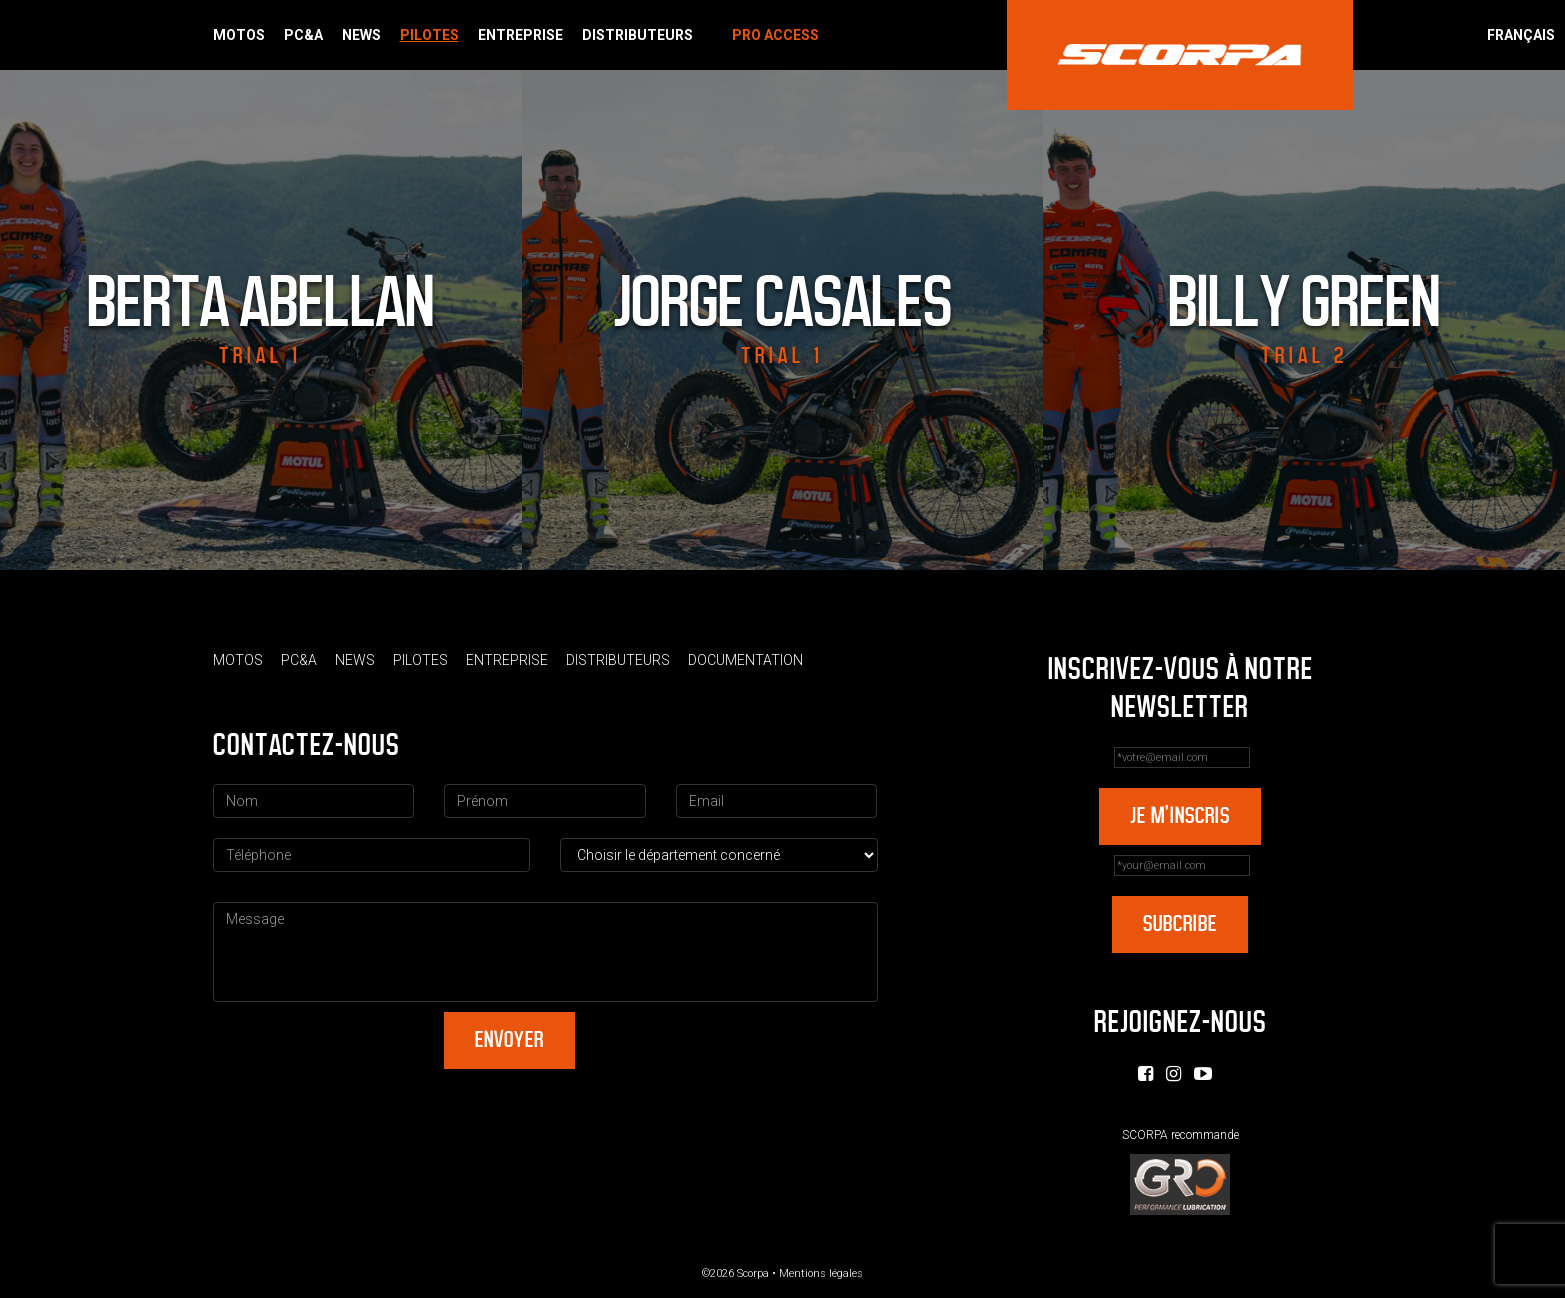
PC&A (303, 35)
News (361, 35)
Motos (239, 35)
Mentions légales (821, 1273)
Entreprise (520, 35)
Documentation (745, 660)
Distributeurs (637, 35)
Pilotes (429, 35)
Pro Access (775, 35)
